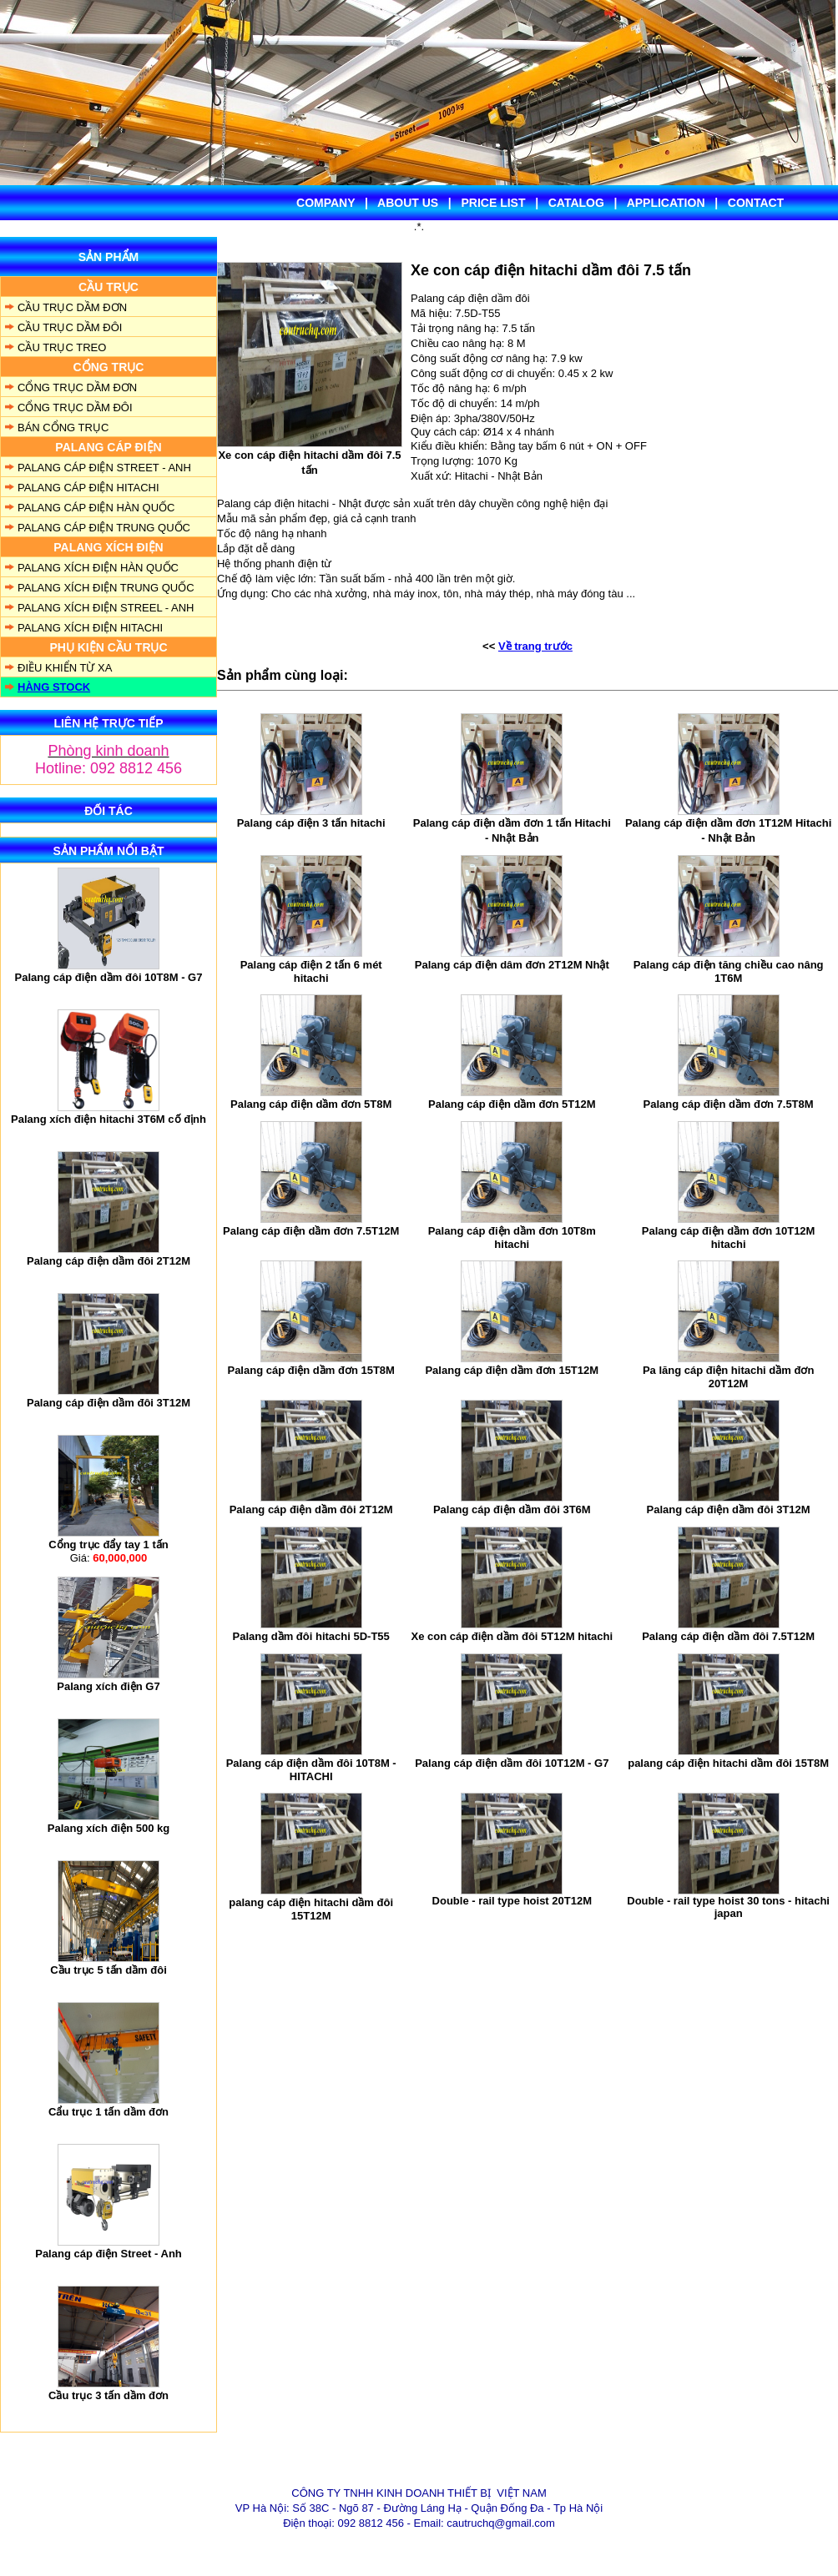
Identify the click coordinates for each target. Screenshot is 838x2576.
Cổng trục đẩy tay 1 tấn (108, 1544)
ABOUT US (407, 202)
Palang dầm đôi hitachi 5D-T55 (311, 1636)
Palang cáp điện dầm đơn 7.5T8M (729, 1104)
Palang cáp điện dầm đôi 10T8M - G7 (109, 977)
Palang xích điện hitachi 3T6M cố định (108, 1119)
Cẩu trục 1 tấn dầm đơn (108, 2112)
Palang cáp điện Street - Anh (108, 2253)
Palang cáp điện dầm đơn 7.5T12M (311, 1231)
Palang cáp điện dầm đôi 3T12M (108, 1402)
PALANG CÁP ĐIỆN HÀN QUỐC (96, 507)
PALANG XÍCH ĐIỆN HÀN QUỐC (98, 567)
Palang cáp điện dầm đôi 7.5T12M (728, 1636)
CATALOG (576, 202)
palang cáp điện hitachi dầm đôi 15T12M (311, 1909)
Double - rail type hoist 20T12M (512, 1900)
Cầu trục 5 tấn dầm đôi (108, 1970)
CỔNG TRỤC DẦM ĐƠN (77, 387)
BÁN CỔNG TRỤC (63, 427)
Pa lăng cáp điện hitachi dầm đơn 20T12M (728, 1377)
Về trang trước (535, 646)
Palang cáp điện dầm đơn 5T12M (511, 1104)
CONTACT (756, 202)
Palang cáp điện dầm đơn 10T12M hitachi (728, 1237)
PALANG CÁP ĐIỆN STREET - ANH (104, 467)
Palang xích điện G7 (108, 1686)
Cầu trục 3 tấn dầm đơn (108, 2395)
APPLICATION (666, 202)
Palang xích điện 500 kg (108, 1828)
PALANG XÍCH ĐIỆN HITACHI (90, 627)
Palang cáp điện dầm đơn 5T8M (310, 1104)
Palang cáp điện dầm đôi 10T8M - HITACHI (311, 1770)
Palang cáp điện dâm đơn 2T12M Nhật (512, 964)
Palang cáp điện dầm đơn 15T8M (310, 1370)
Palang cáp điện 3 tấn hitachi (311, 823)
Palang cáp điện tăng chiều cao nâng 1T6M (729, 971)
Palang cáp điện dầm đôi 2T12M (108, 1261)
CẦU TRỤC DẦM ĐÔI (70, 327)
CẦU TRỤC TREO (62, 347)
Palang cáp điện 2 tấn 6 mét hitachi (311, 971)
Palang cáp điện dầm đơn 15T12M (511, 1370)
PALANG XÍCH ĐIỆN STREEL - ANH (106, 607)
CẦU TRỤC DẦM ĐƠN (72, 307)
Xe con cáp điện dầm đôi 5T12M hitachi (512, 1636)
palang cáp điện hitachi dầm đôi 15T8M (728, 1763)
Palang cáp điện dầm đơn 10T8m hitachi (512, 1237)
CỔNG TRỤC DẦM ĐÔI (75, 407)
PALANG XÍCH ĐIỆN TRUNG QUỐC (106, 587)
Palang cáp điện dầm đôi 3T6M (512, 1509)
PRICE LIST (493, 202)
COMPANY (325, 202)
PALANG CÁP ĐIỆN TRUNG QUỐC (104, 527)
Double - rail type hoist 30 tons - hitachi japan (728, 1906)
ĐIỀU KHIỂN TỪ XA (65, 668)
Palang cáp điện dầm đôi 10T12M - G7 (511, 1763)
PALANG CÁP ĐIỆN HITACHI (88, 487)
